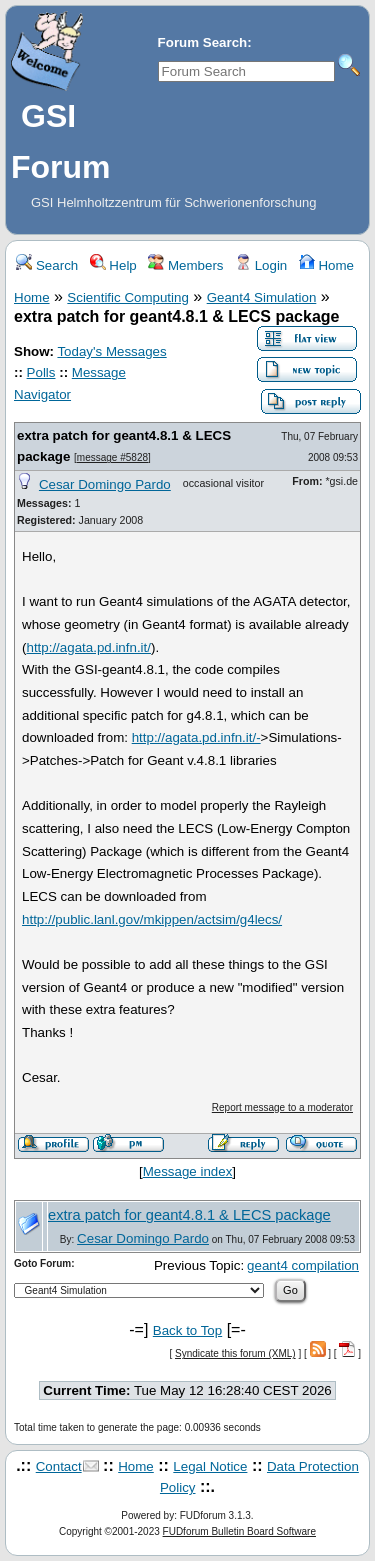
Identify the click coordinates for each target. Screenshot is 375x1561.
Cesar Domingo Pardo (105, 484)
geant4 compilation (303, 1265)
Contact (59, 1466)
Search (47, 265)
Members (185, 265)
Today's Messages (111, 351)
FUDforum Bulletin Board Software (239, 1531)
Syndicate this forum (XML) (235, 1353)
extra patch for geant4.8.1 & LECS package (189, 1215)
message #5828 (112, 457)
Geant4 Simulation (262, 297)
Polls (41, 372)
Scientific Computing (128, 297)
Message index (188, 1171)
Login (261, 265)
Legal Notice (210, 1466)
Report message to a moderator (282, 1107)
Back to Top (187, 1330)
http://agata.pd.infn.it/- (196, 737)
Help (113, 265)
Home (326, 265)
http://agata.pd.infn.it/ (88, 647)
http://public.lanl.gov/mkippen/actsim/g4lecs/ (152, 919)
